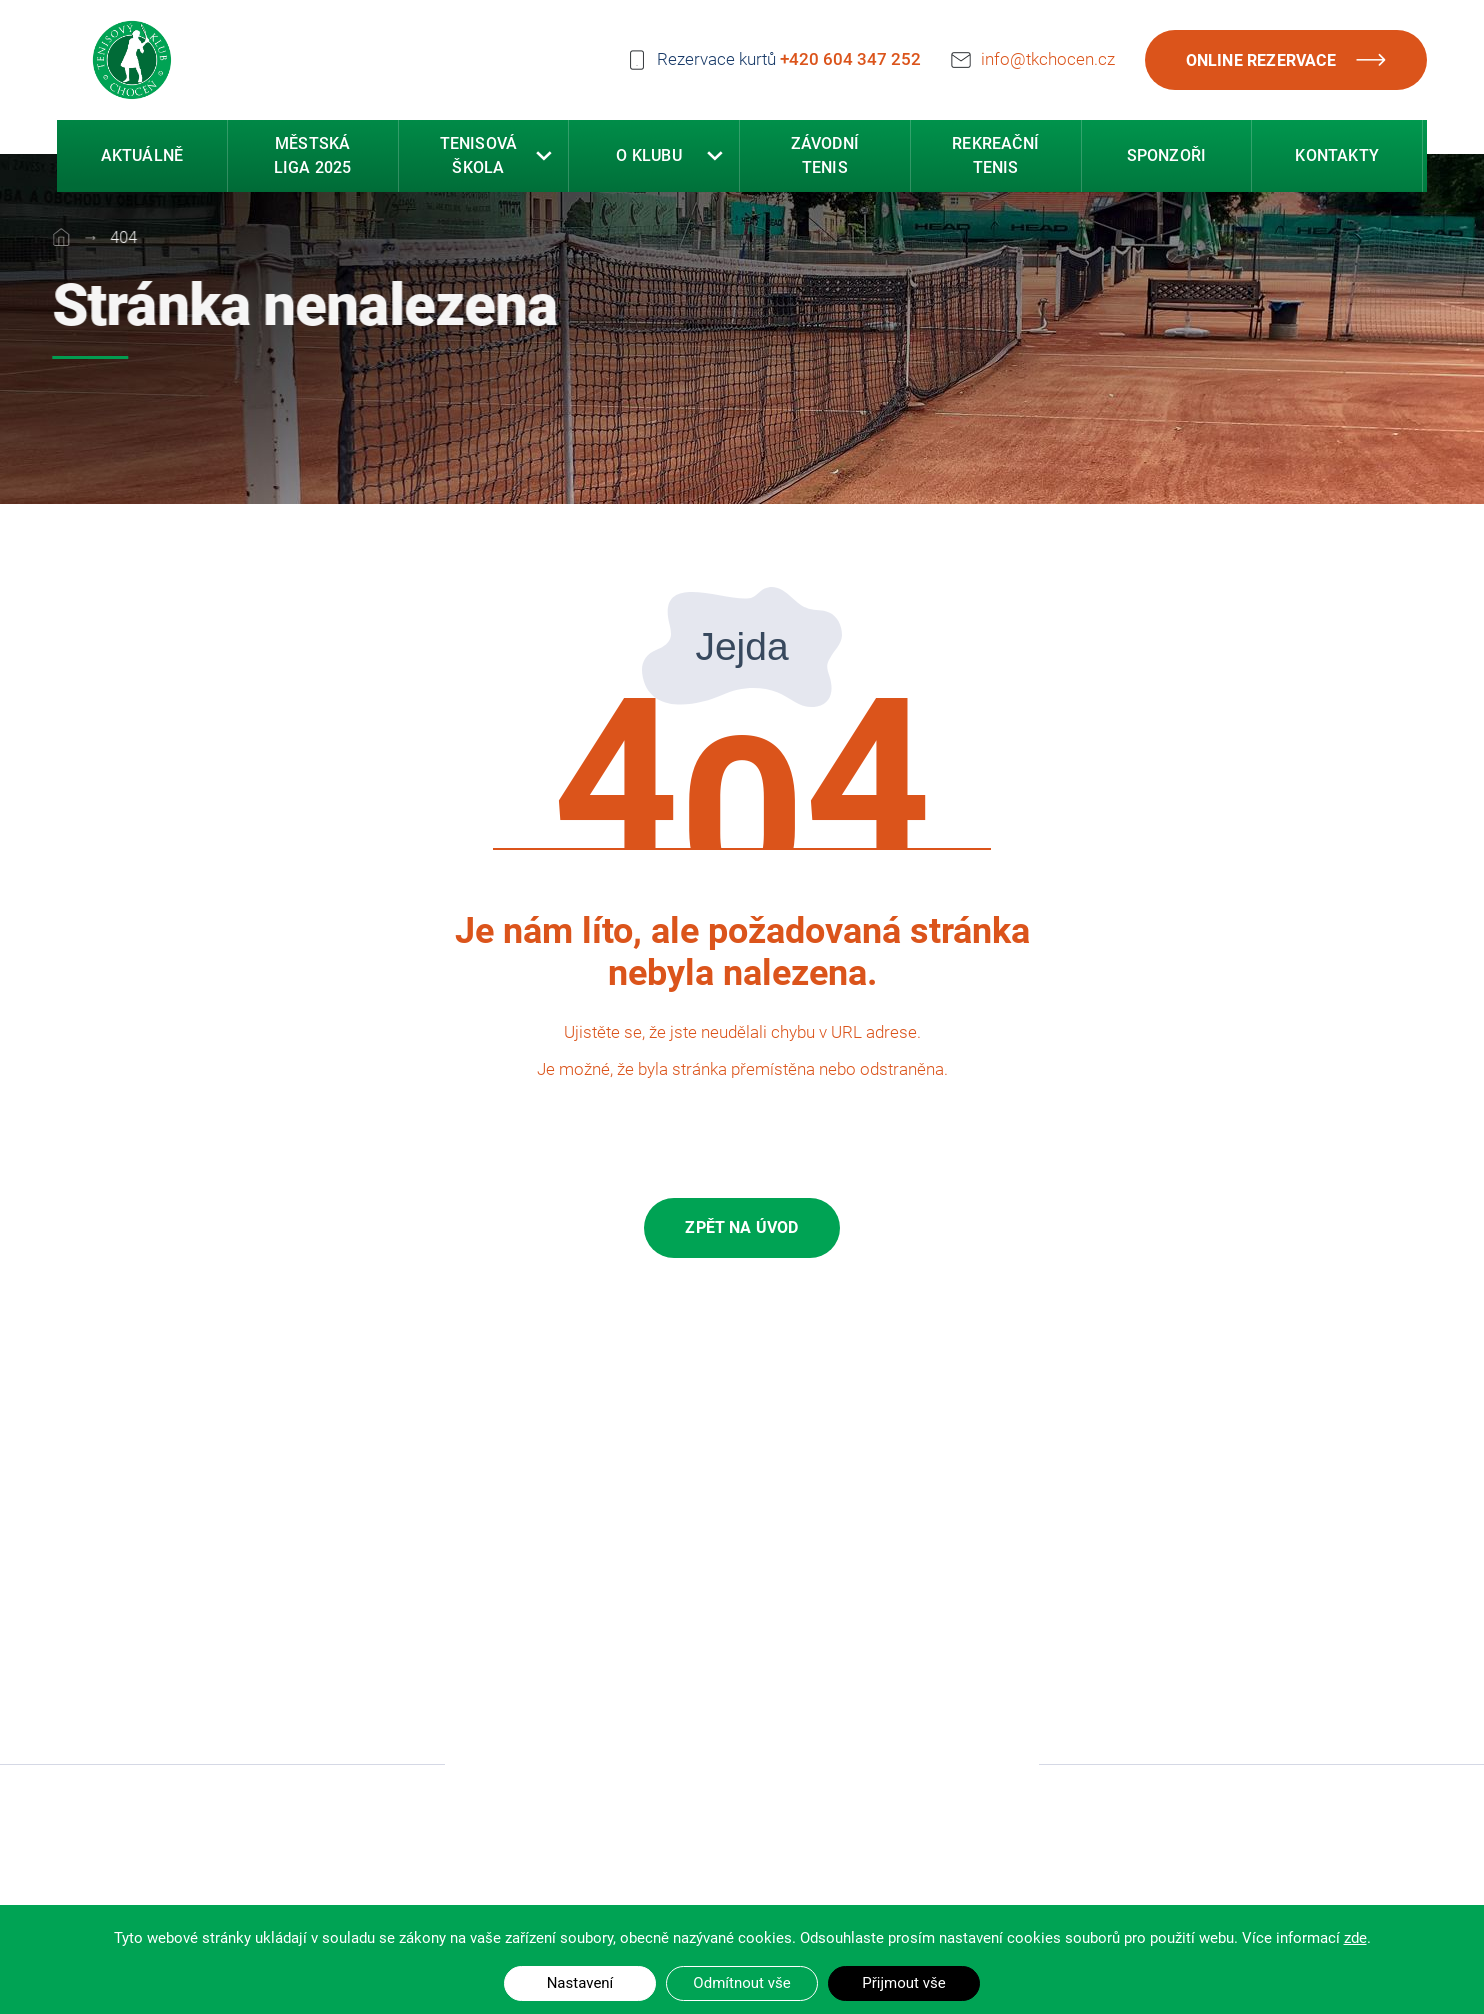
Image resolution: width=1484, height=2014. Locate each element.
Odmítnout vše (741, 1983)
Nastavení (580, 1983)
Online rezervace (1286, 60)
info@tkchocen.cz (1048, 59)
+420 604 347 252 (850, 59)
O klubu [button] (648, 156)
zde (1355, 1938)
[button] (544, 157)
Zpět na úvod (741, 1227)
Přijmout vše (903, 1983)
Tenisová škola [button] (479, 156)
